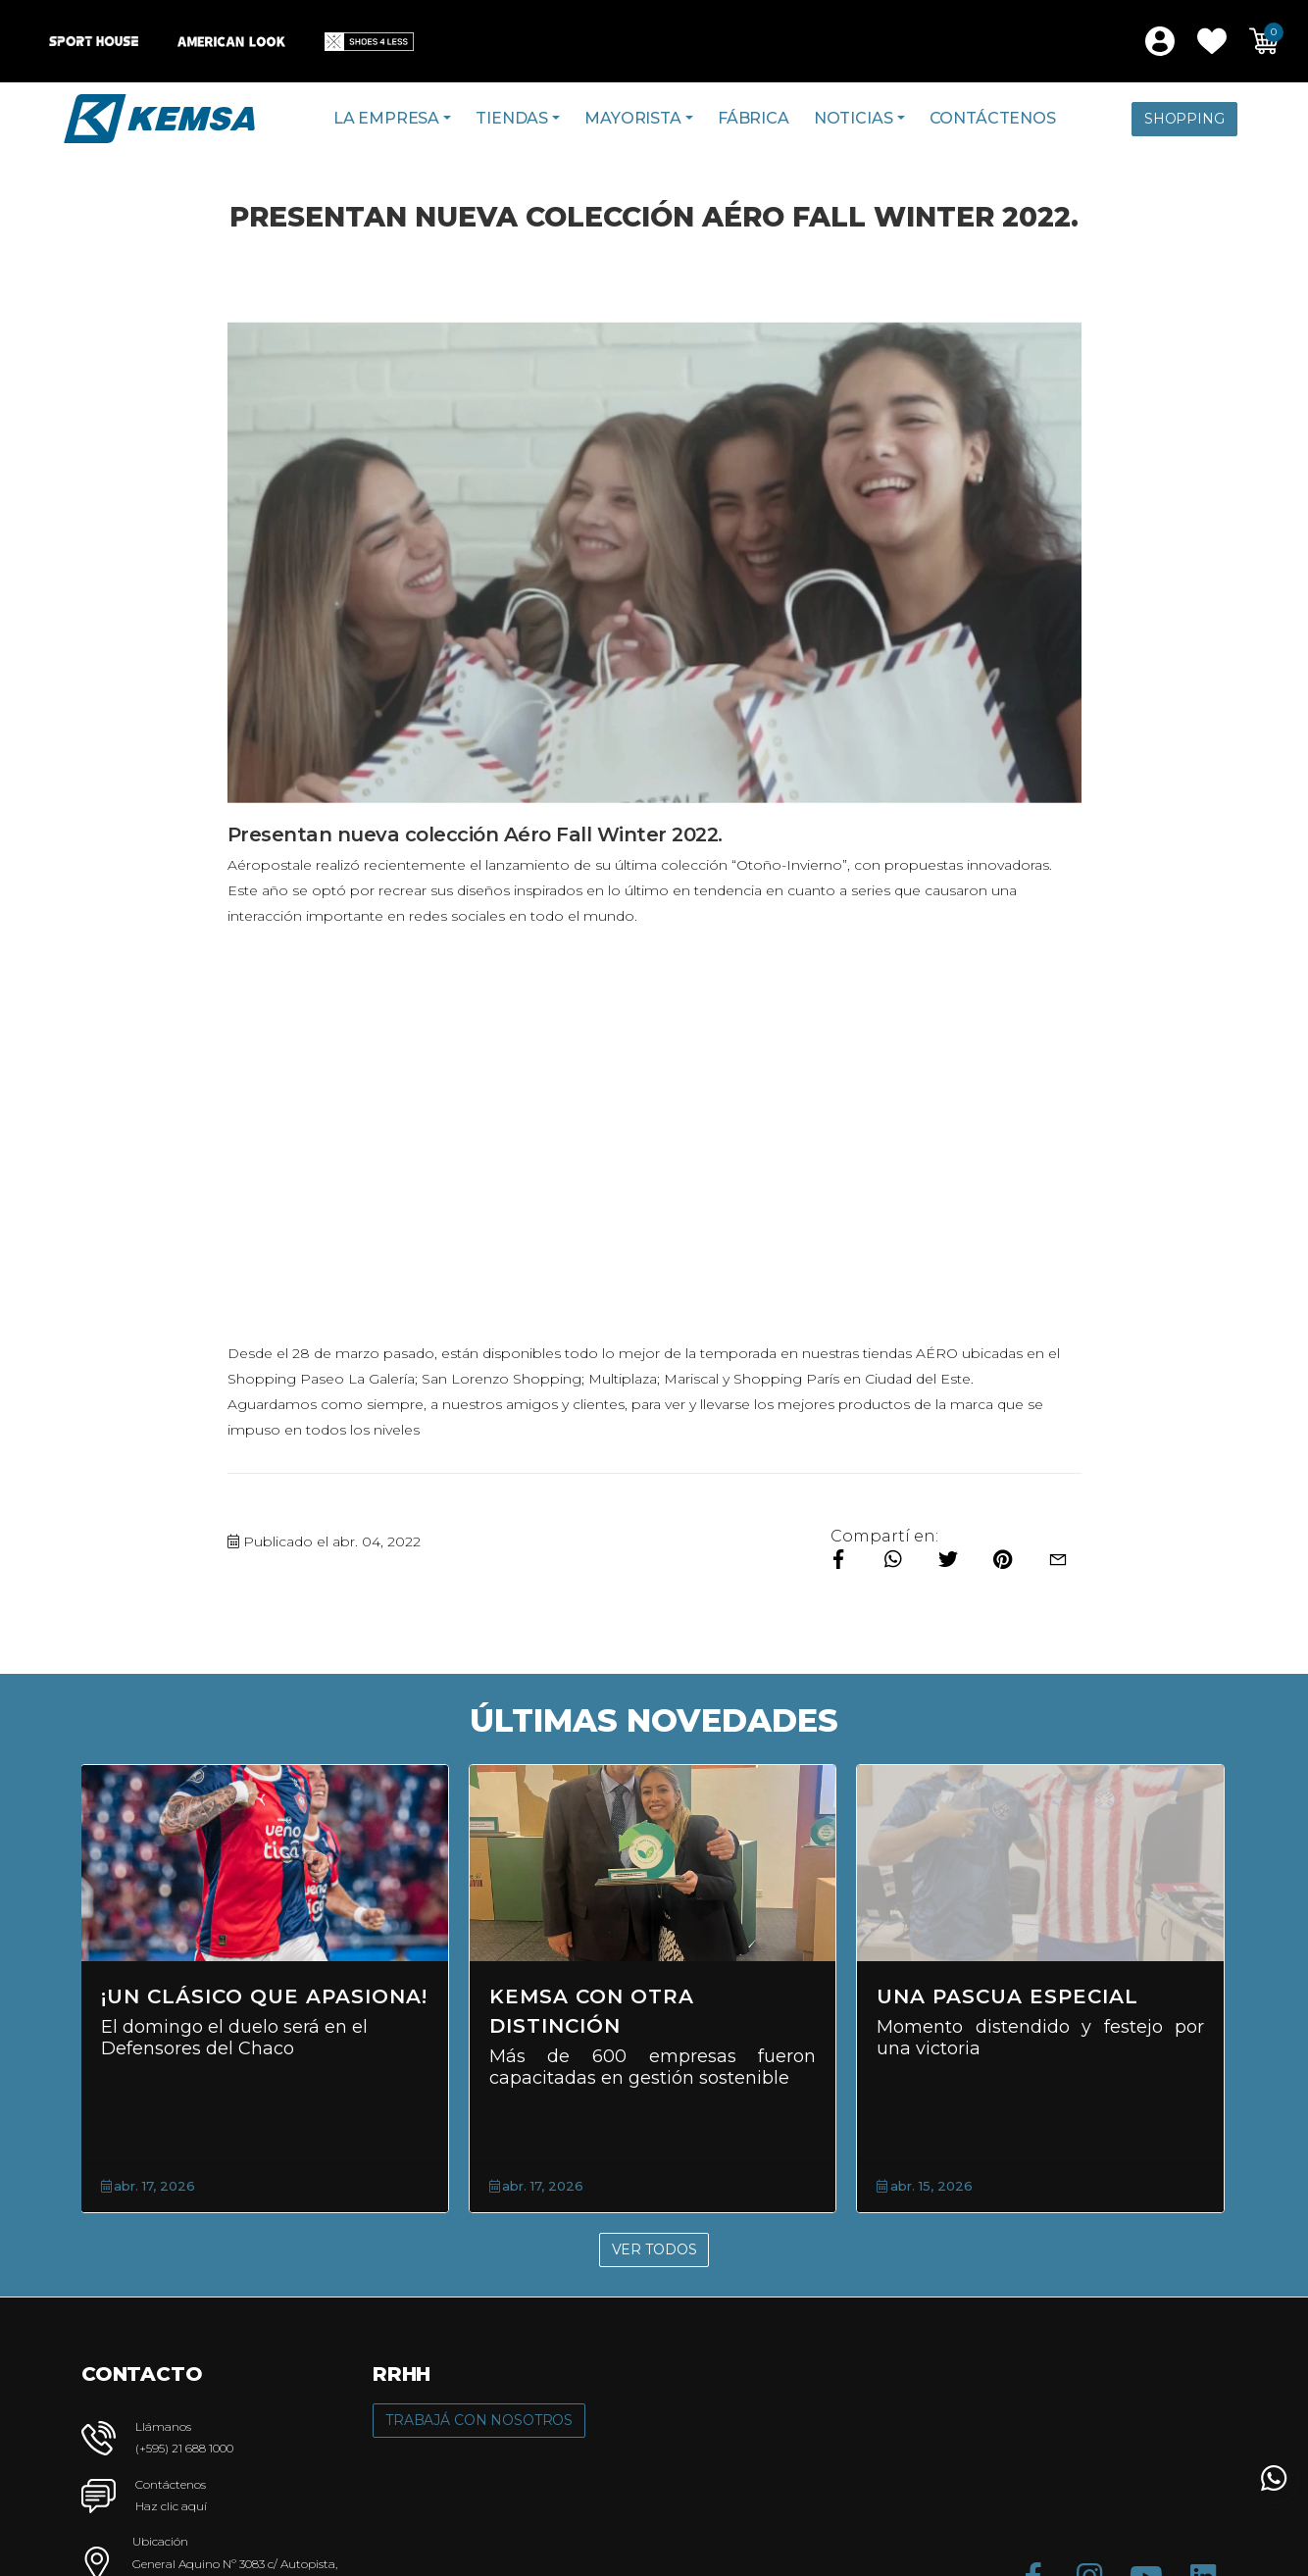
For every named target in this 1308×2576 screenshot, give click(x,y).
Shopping (1184, 118)
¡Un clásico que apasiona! (264, 1996)
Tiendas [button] (512, 118)
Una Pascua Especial (1007, 1996)
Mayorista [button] (632, 118)
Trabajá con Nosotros (479, 2420)
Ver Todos (654, 2249)
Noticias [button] (853, 118)
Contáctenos (993, 118)
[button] (1212, 41)
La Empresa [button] (386, 118)
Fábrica (753, 118)
